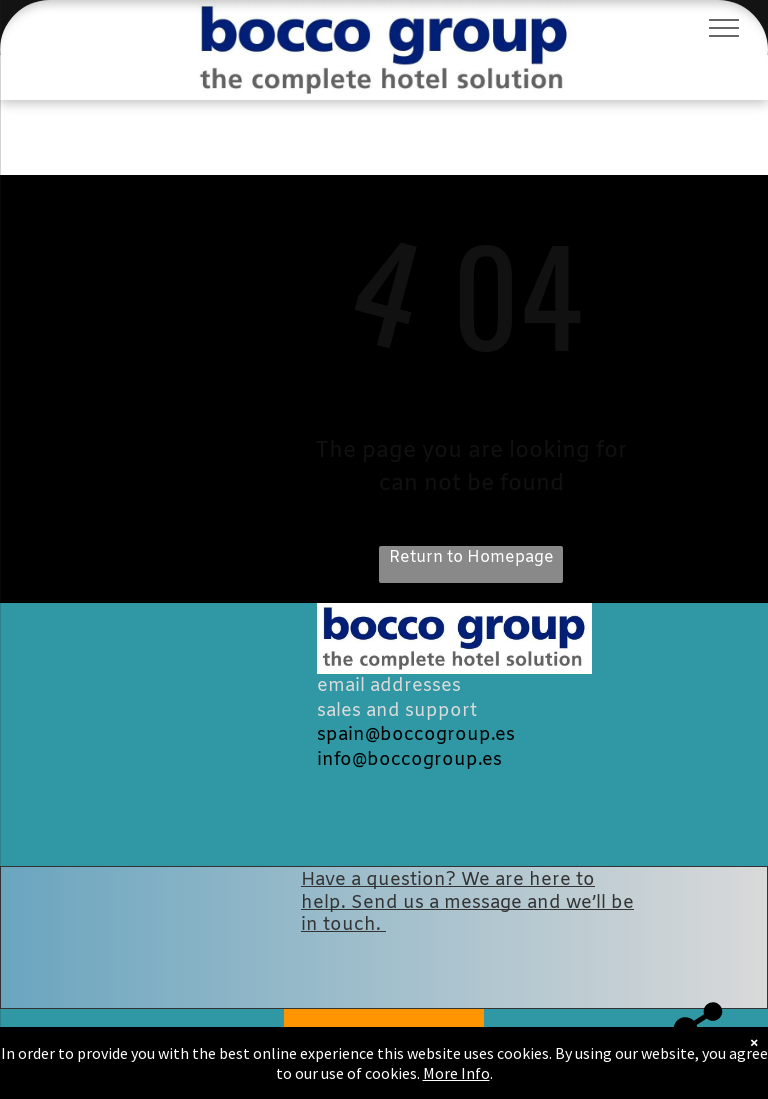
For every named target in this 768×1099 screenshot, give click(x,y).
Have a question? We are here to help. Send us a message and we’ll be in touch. (467, 902)
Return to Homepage (471, 557)
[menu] (724, 28)
